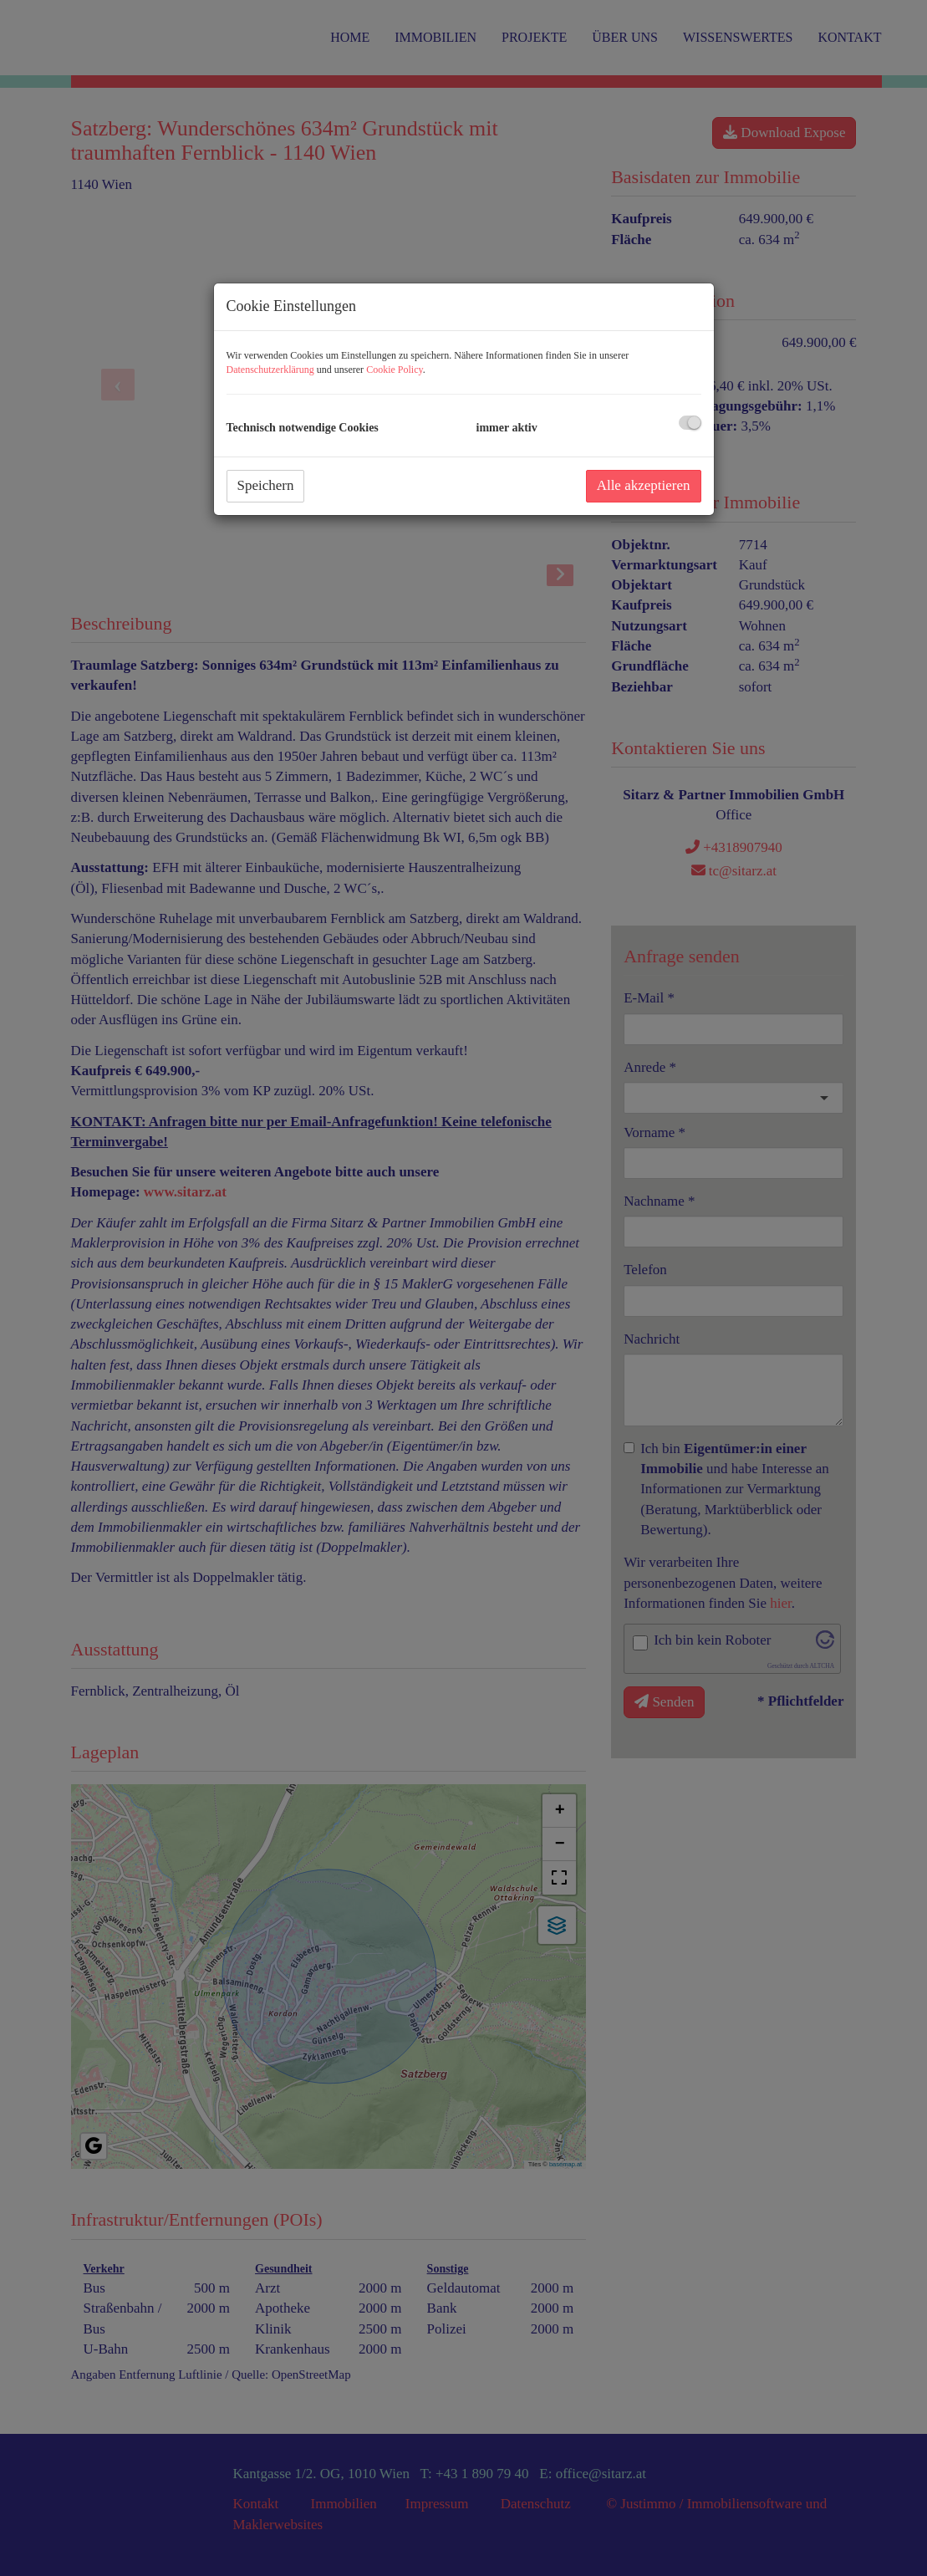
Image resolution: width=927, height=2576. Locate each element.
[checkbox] (690, 423)
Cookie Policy (394, 369)
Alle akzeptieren (643, 485)
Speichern (265, 485)
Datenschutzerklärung (270, 369)
